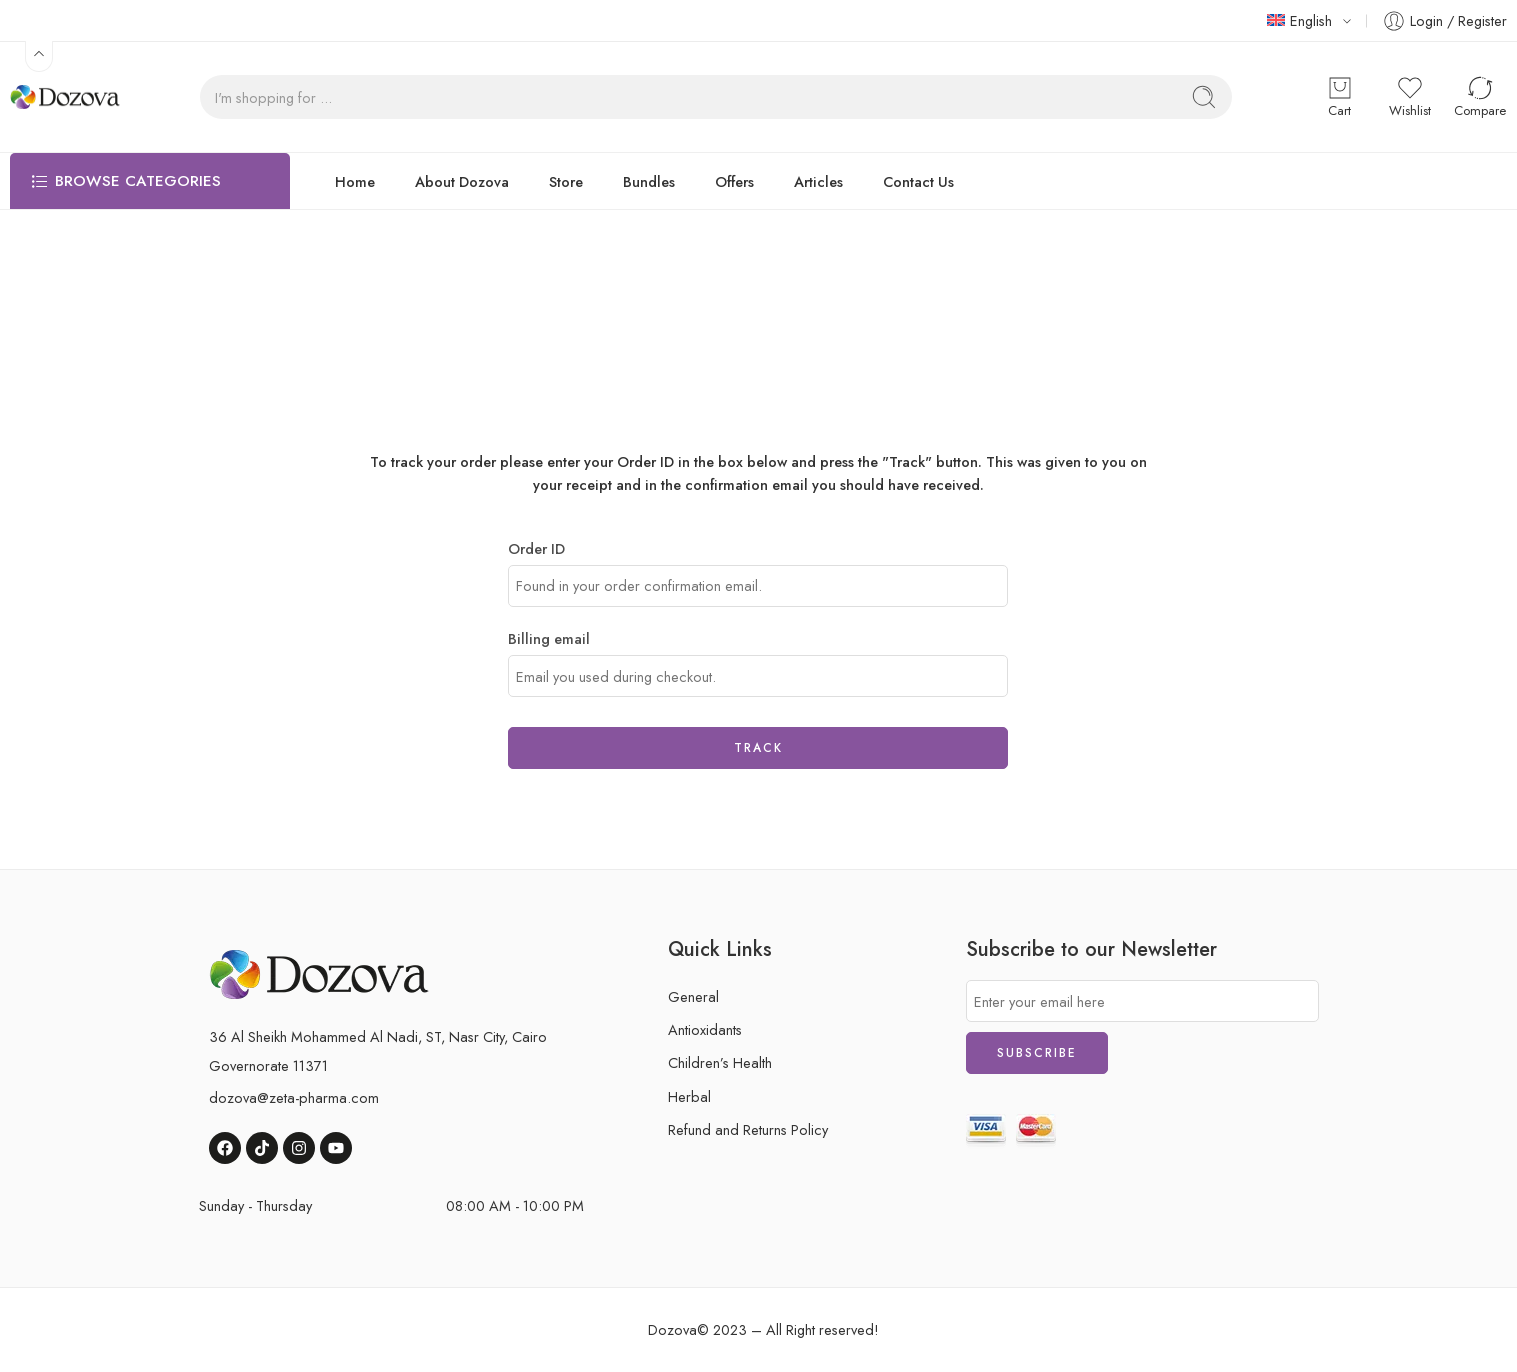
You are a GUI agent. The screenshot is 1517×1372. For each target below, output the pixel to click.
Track (758, 748)
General (693, 996)
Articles (818, 181)
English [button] (1299, 20)
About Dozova (462, 181)
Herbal (689, 1096)
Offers (734, 181)
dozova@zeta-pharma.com (294, 1097)
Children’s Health (720, 1062)
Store (566, 181)
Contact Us (918, 181)
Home (355, 181)
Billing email (549, 638)
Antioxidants (705, 1029)
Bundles (649, 181)
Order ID (536, 548)
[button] (39, 56)
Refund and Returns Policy (748, 1129)
